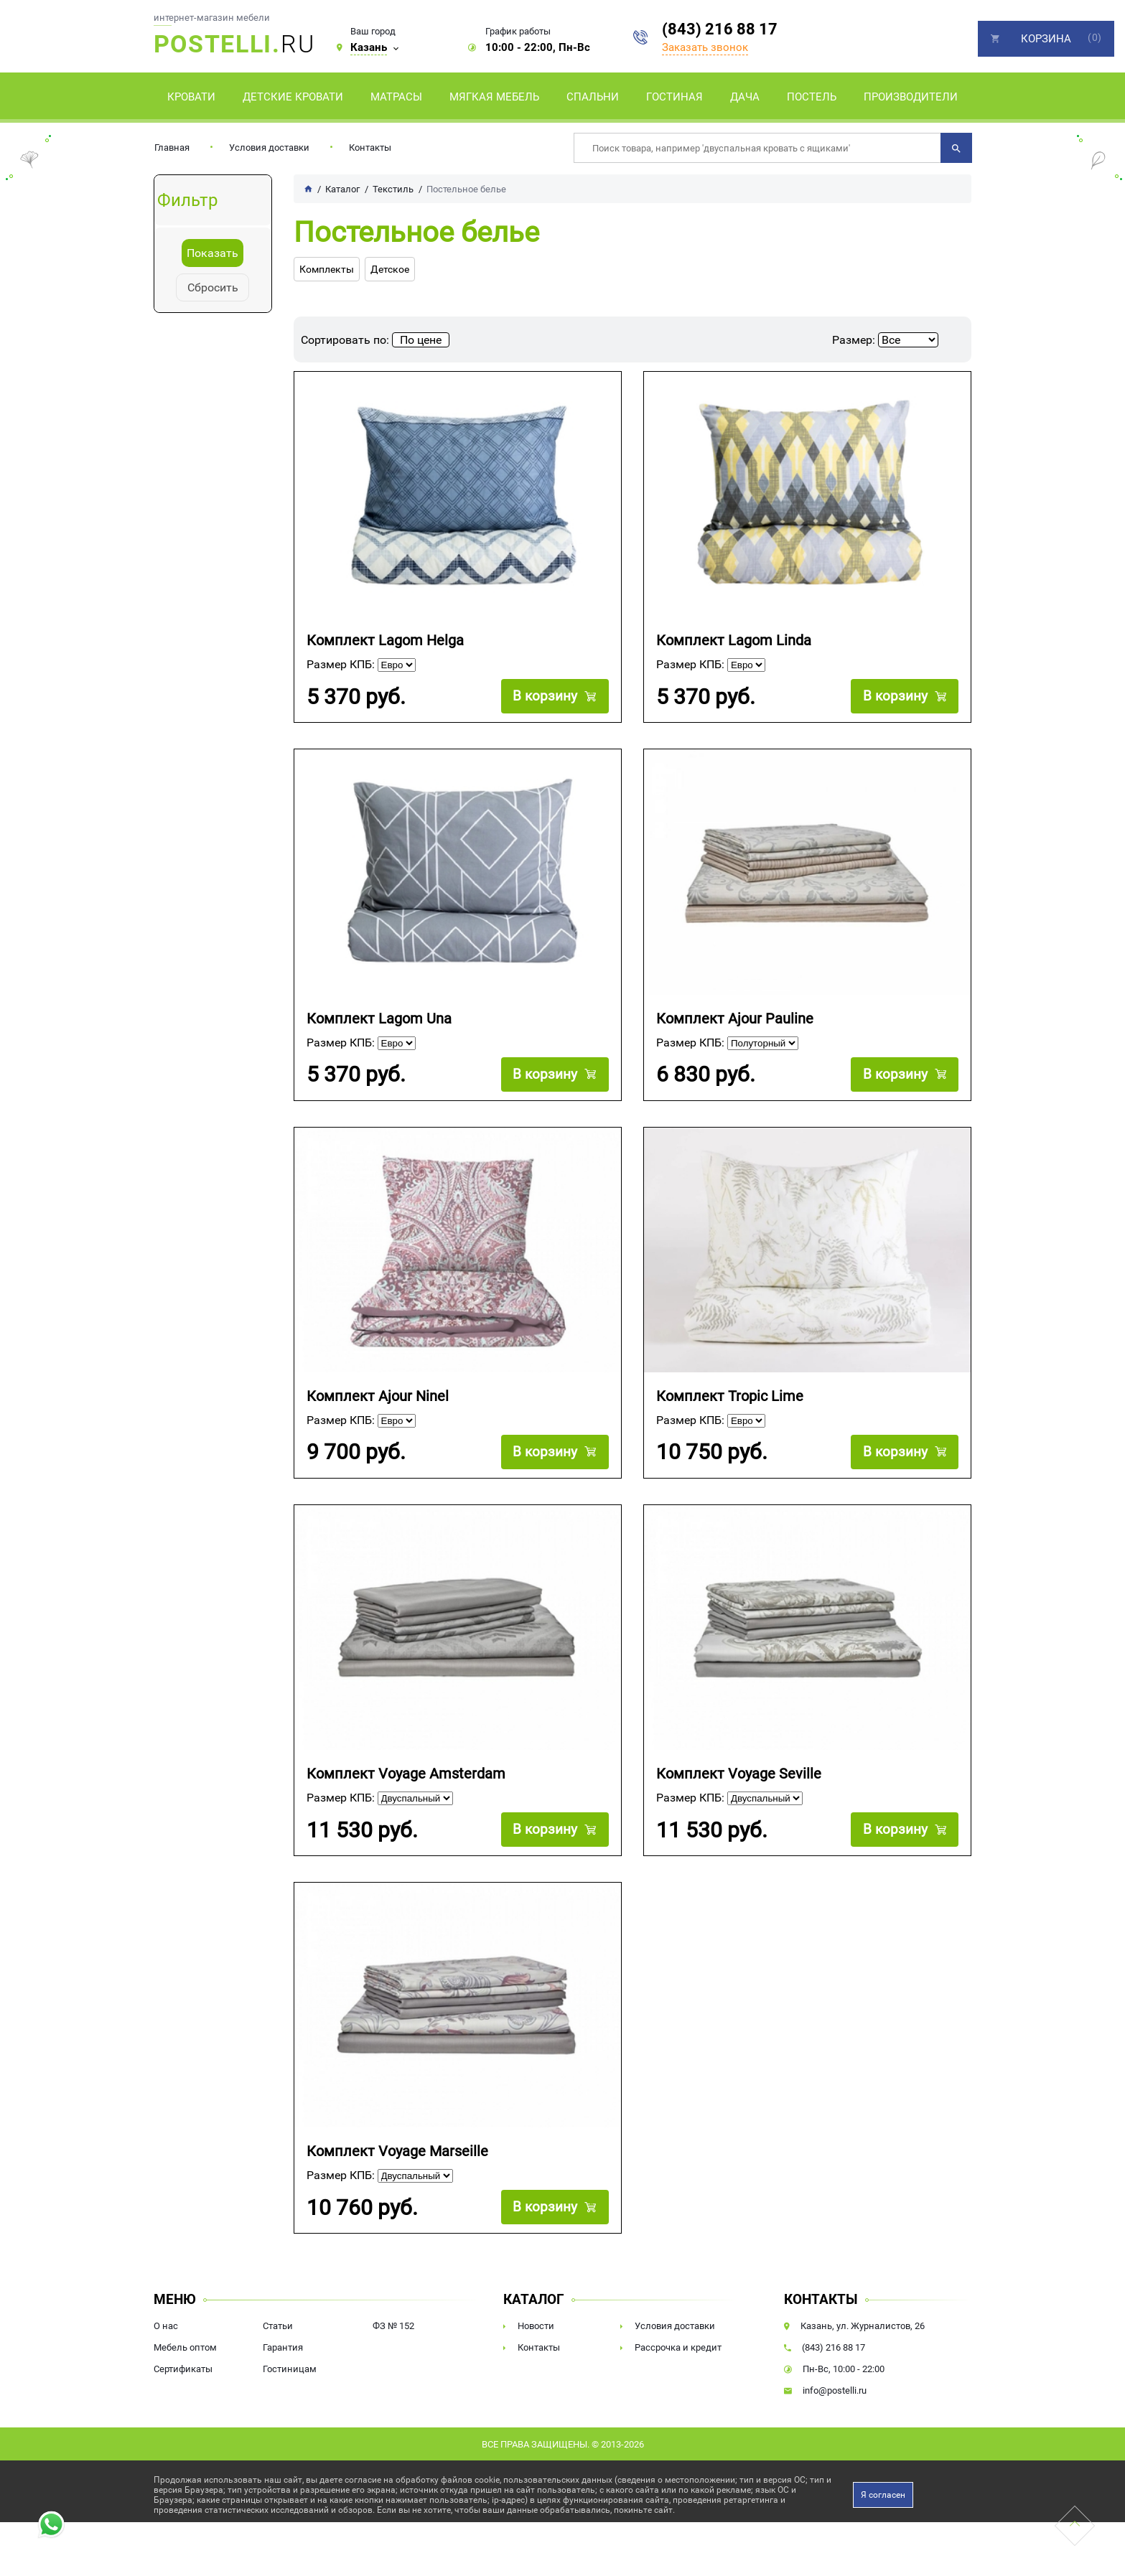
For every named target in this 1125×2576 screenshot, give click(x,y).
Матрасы (396, 96)
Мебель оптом (185, 2347)
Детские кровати (293, 96)
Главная (172, 147)
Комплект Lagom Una (379, 1019)
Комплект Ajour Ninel (378, 1396)
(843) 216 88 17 (720, 29)
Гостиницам (290, 2369)
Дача (745, 96)
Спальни (592, 96)
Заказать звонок (705, 47)
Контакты (370, 147)
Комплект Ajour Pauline (734, 1019)
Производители (911, 96)
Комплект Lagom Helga (385, 640)
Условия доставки (269, 147)
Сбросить (212, 287)
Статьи (278, 2325)
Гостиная (674, 96)
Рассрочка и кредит (678, 2347)
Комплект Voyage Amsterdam (406, 1774)
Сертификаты (183, 2369)
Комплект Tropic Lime (729, 1396)
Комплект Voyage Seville (738, 1774)
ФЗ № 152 (393, 2325)
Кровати (191, 96)
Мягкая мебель (494, 96)
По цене (421, 340)
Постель (811, 96)
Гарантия (283, 2347)
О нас (166, 2325)
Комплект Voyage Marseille (397, 2151)
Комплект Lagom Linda (733, 640)
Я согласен (883, 2495)
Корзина (1046, 38)
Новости (536, 2325)
